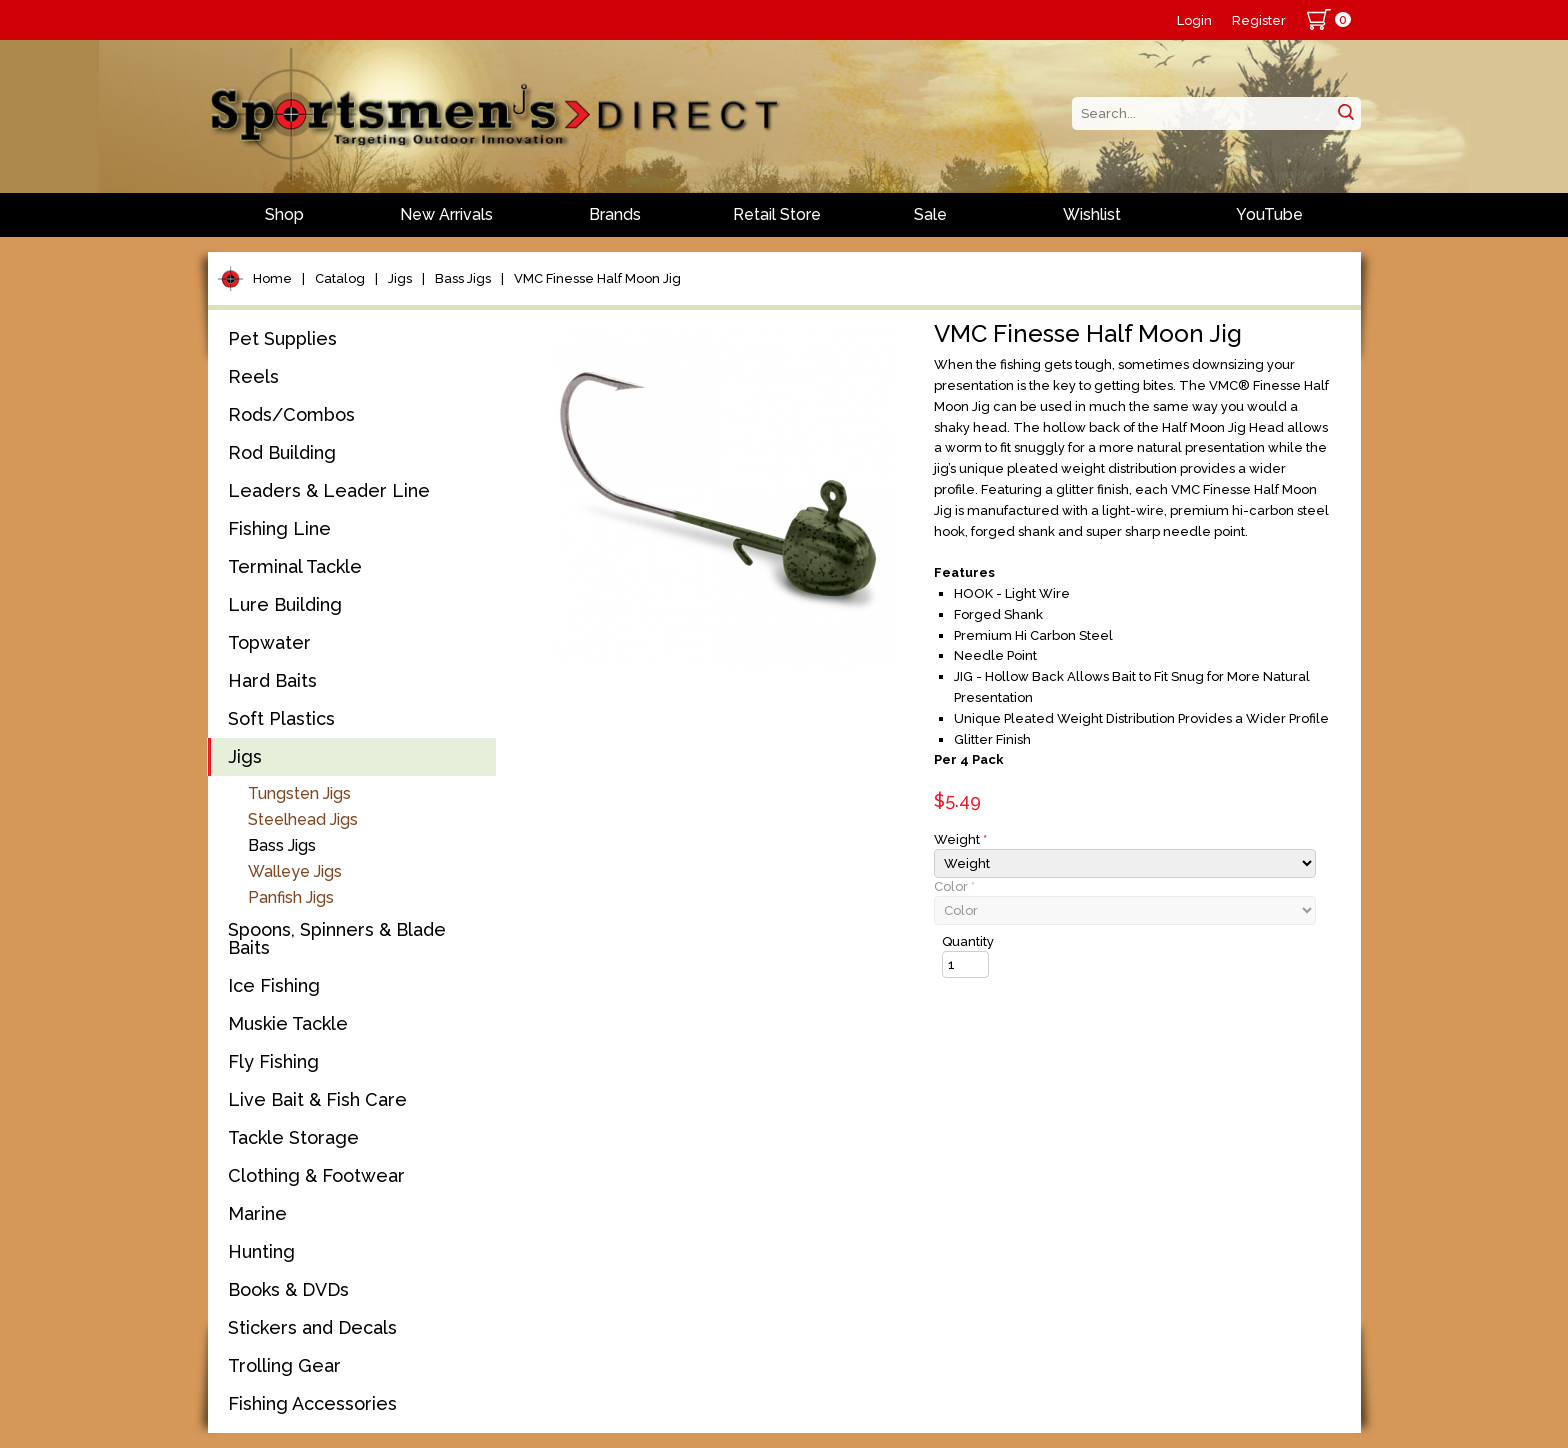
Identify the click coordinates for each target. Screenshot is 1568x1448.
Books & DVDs (288, 1289)
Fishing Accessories (312, 1403)
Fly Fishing (273, 1061)
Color (954, 886)
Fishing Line (279, 528)
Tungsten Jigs (299, 793)
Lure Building (285, 604)
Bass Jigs (463, 278)
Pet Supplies (282, 338)
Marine (257, 1213)
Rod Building (282, 452)
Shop (284, 214)
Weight (960, 839)
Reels (253, 376)
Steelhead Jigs (303, 819)
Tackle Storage (293, 1137)
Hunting (261, 1251)
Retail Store (777, 214)
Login (1194, 20)
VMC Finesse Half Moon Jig (597, 278)
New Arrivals (446, 214)
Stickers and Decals (312, 1327)
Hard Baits (272, 680)
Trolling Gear (284, 1365)
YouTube (1269, 214)
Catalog (340, 278)
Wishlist (1092, 214)
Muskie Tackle (288, 1023)
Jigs (400, 278)
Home (272, 278)
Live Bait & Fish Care (317, 1099)
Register (1259, 20)
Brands (615, 214)
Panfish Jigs (291, 897)
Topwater (269, 642)
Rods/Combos (291, 414)
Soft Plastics (281, 718)
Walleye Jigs (295, 871)
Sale (930, 214)
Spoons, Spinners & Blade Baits (337, 938)
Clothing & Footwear (316, 1175)
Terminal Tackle (295, 566)
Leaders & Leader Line (329, 490)
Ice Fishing (274, 985)
